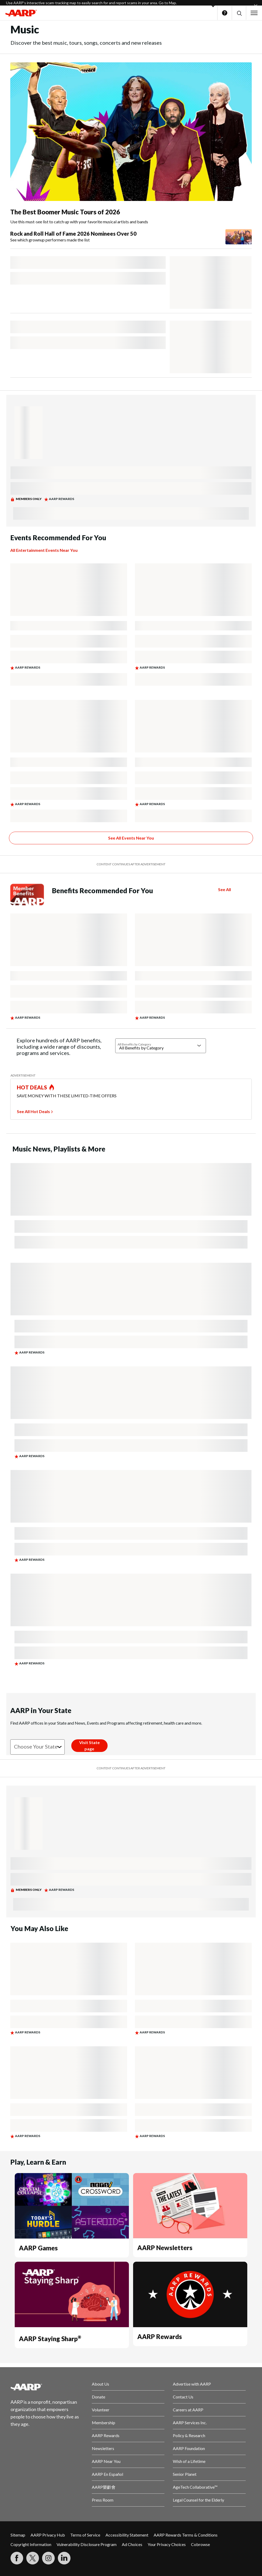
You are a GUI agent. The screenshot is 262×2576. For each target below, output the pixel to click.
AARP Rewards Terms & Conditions (186, 2534)
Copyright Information (31, 2544)
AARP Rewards (159, 2336)
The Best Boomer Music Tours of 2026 (65, 212)
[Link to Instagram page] (48, 2558)
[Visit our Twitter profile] (32, 2558)
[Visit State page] (89, 1745)
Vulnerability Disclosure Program (87, 2544)
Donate (98, 2396)
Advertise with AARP (192, 2383)
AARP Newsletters (164, 2247)
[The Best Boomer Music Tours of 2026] (131, 143)
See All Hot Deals (33, 1111)
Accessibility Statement (126, 2534)
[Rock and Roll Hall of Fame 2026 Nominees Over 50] (131, 236)
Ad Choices (132, 2544)
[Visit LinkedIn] (64, 2558)
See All (224, 889)
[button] (239, 13)
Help (224, 13)
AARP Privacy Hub (48, 2534)
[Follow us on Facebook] (17, 2558)
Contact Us (183, 2396)
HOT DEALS (32, 1087)
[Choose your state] (37, 1747)
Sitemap (18, 2534)
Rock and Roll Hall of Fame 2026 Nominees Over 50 (73, 233)
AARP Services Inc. (190, 2422)
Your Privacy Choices (167, 2544)
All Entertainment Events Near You (44, 550)
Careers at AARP (188, 2409)
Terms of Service (85, 2534)
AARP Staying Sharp (50, 2338)
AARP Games (38, 2248)
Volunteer (100, 2409)
